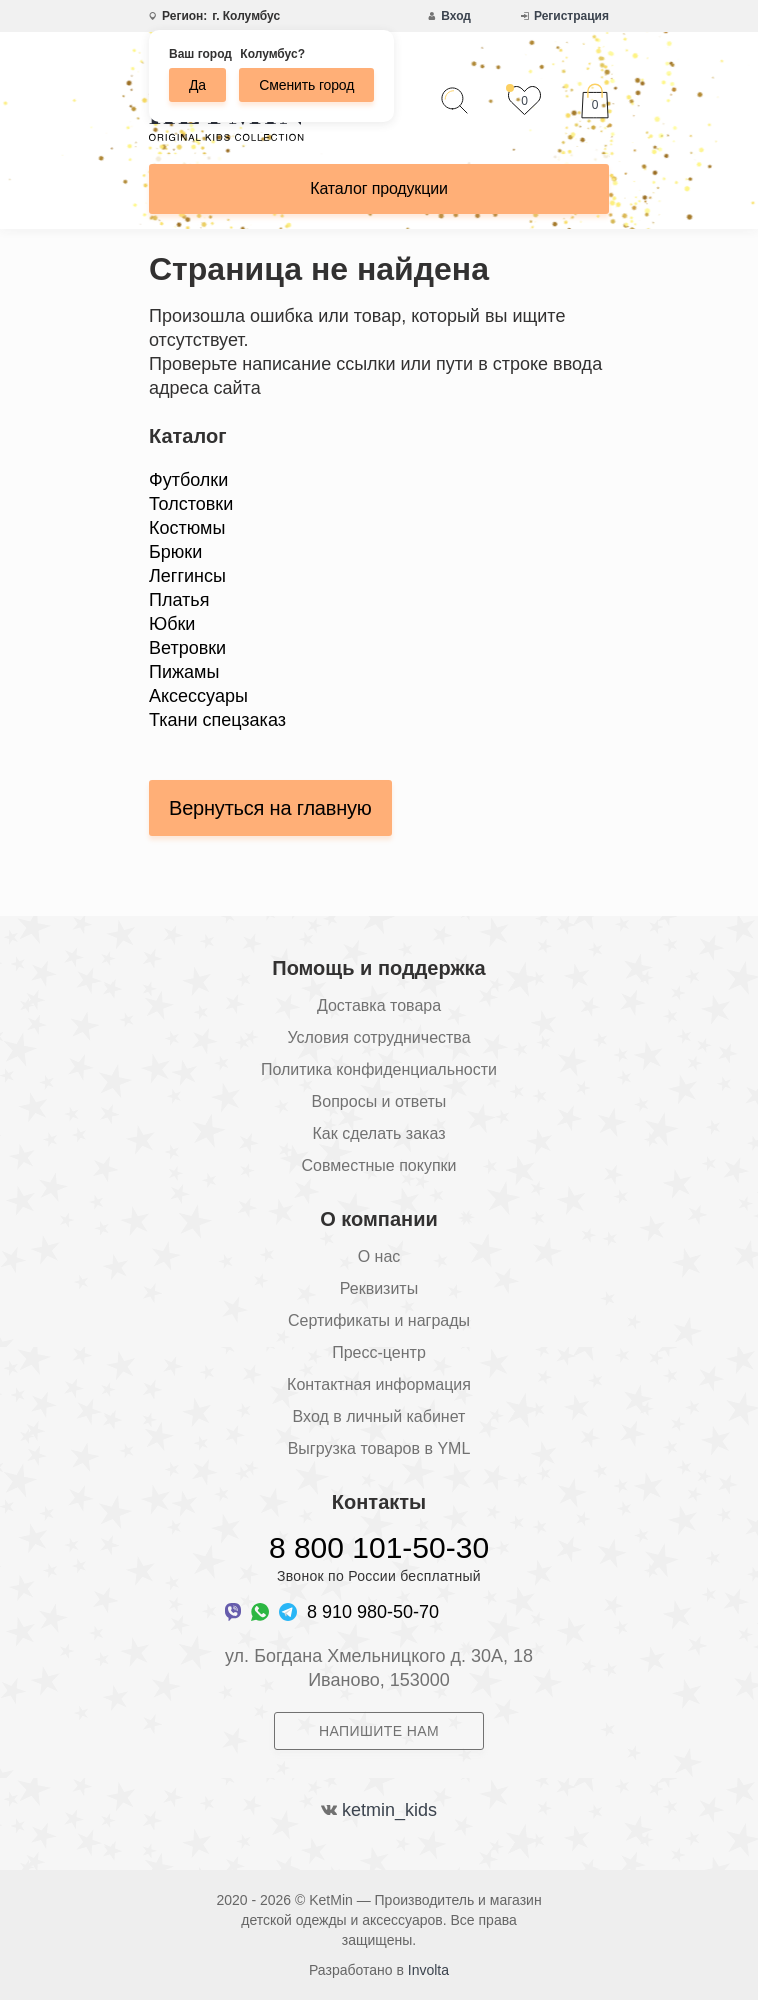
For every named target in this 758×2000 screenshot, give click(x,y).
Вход (456, 16)
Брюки (175, 552)
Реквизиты (379, 1288)
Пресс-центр (379, 1352)
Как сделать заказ (378, 1133)
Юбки (172, 624)
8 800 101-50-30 (379, 1547)
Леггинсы (187, 576)
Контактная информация (379, 1384)
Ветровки (187, 648)
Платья (179, 600)
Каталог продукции (378, 188)
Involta (428, 1970)
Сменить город (306, 85)
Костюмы (187, 528)
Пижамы (184, 672)
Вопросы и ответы (379, 1101)
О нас (379, 1256)
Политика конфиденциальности (379, 1069)
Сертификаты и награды (379, 1320)
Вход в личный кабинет (379, 1416)
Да (197, 85)
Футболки (188, 480)
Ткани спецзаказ (217, 720)
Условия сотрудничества (378, 1037)
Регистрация (571, 16)
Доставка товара (379, 1005)
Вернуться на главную (270, 808)
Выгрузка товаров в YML (379, 1448)
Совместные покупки (378, 1165)
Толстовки (191, 504)
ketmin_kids (389, 1810)
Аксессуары (198, 696)
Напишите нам (379, 1731)
